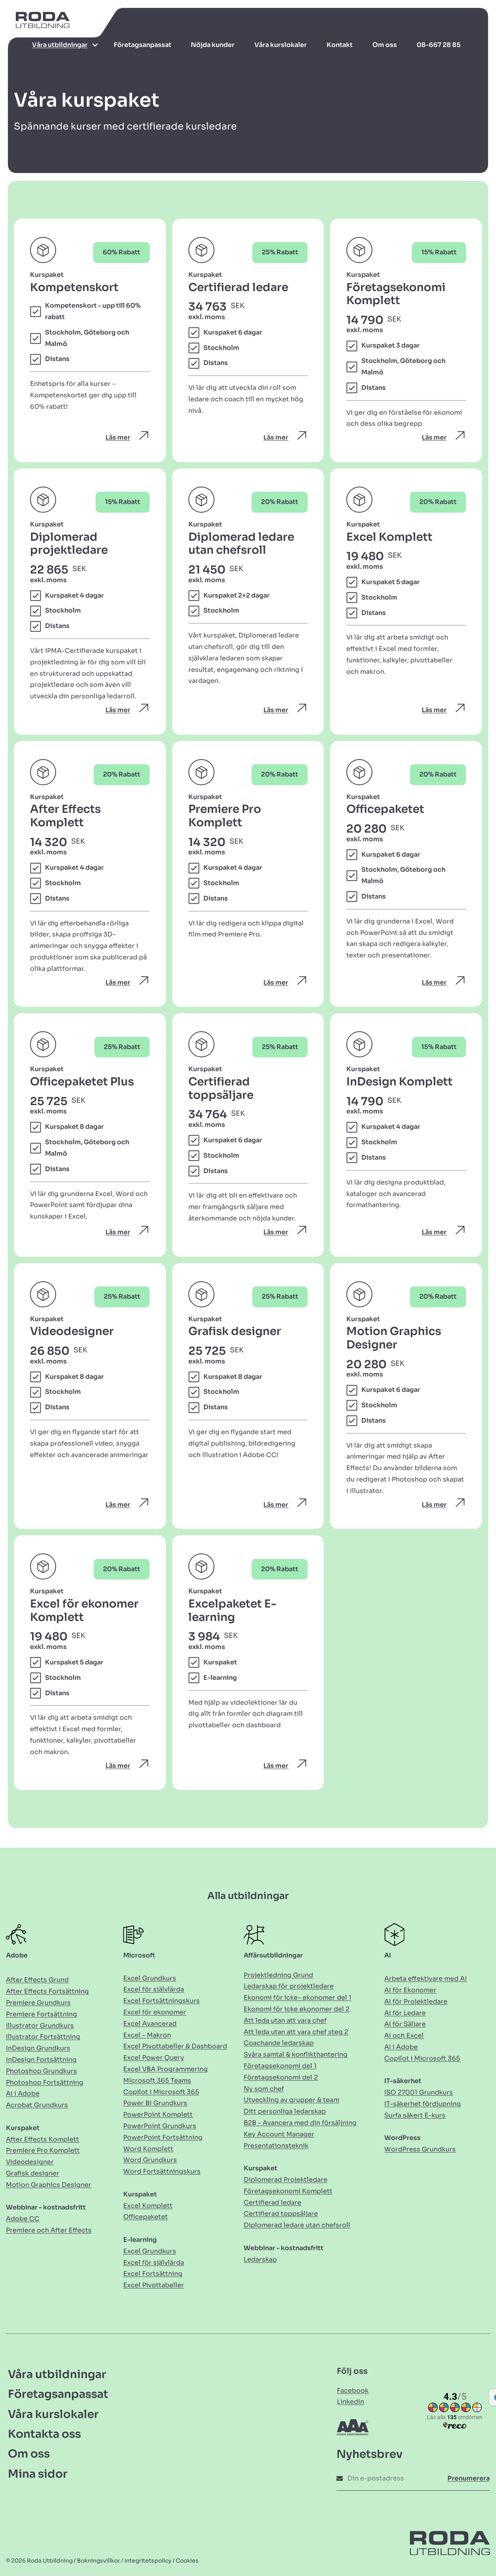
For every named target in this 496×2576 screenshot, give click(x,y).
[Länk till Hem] (39, 23)
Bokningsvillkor (98, 2560)
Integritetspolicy (147, 2560)
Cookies (187, 2560)
